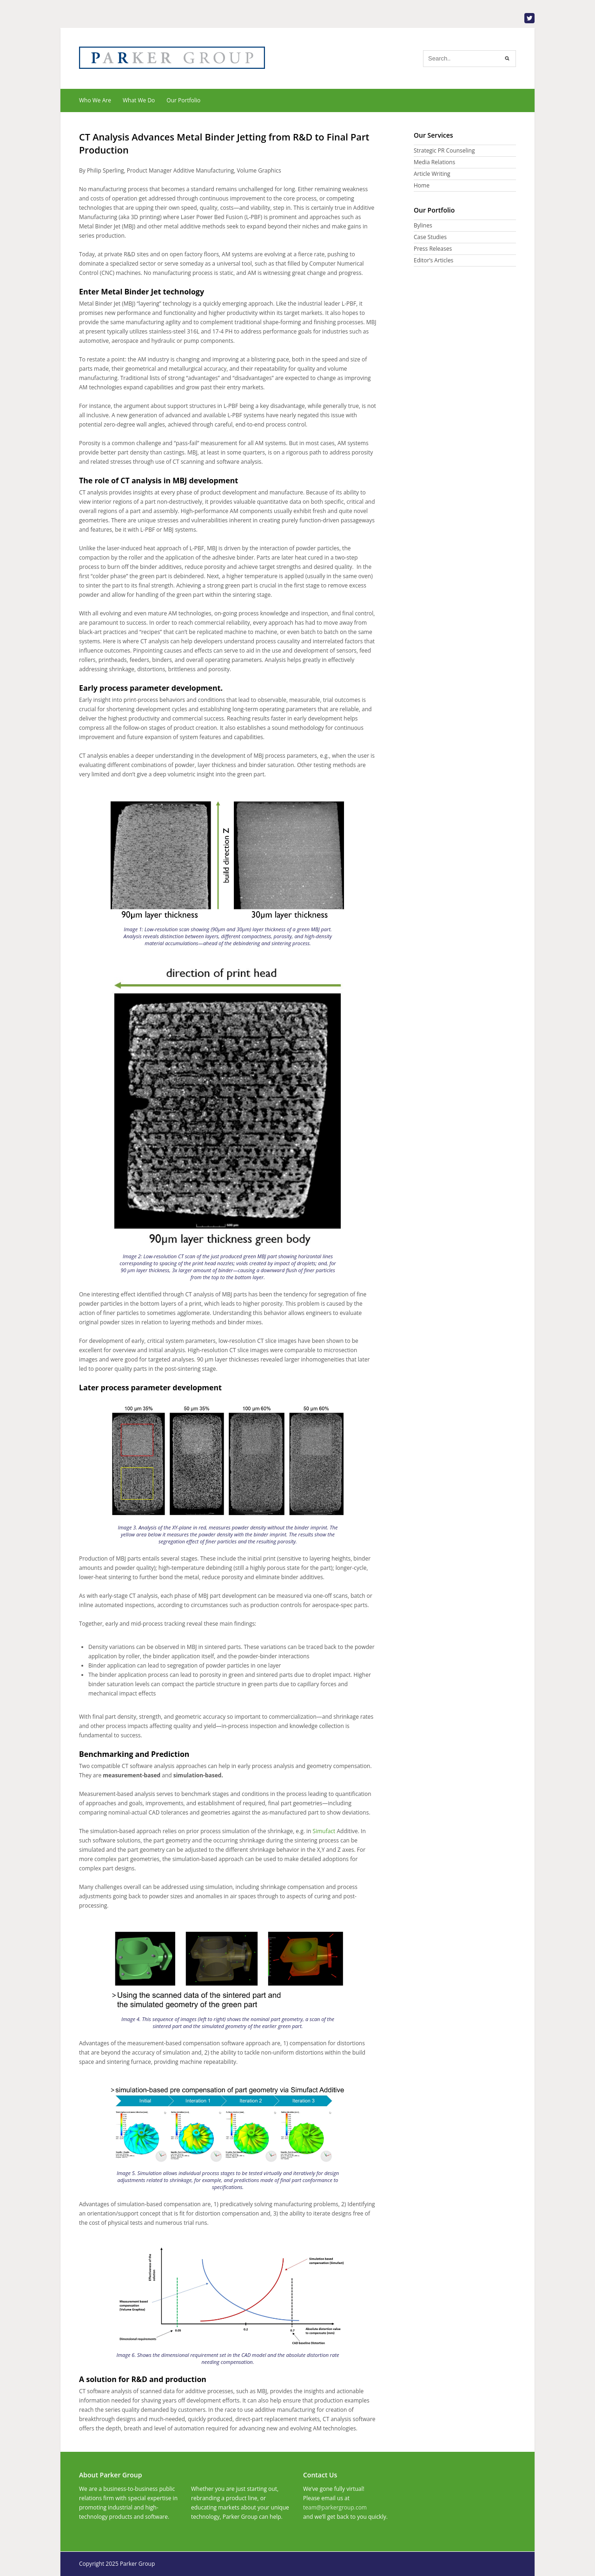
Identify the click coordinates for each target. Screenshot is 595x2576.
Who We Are (95, 100)
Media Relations (434, 162)
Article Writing (432, 174)
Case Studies (430, 237)
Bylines (423, 225)
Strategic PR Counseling (444, 150)
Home (422, 185)
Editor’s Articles (433, 260)
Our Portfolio (183, 100)
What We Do (139, 100)
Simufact (324, 1831)
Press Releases (433, 249)
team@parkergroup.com (335, 2507)
